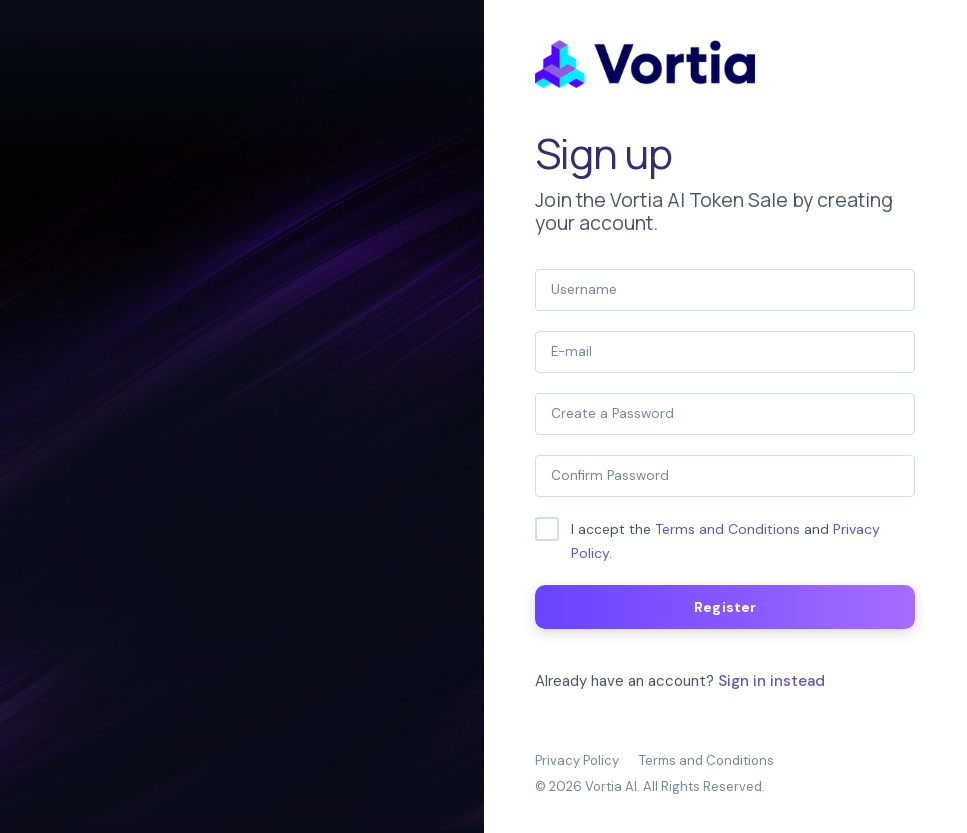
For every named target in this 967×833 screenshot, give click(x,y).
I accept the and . (725, 541)
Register (725, 607)
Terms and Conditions (727, 529)
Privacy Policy (577, 760)
